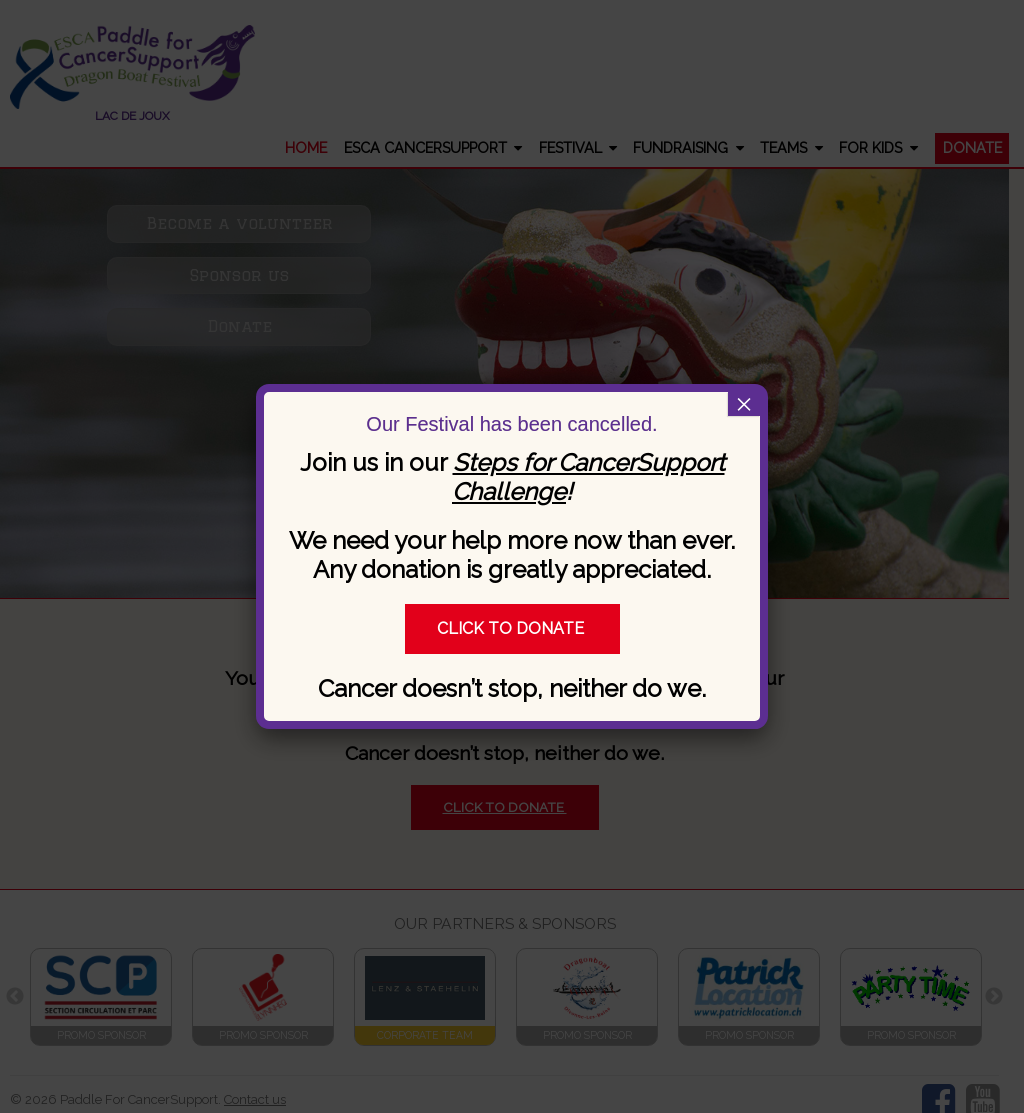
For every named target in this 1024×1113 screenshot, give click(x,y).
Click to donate (512, 628)
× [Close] (744, 404)
